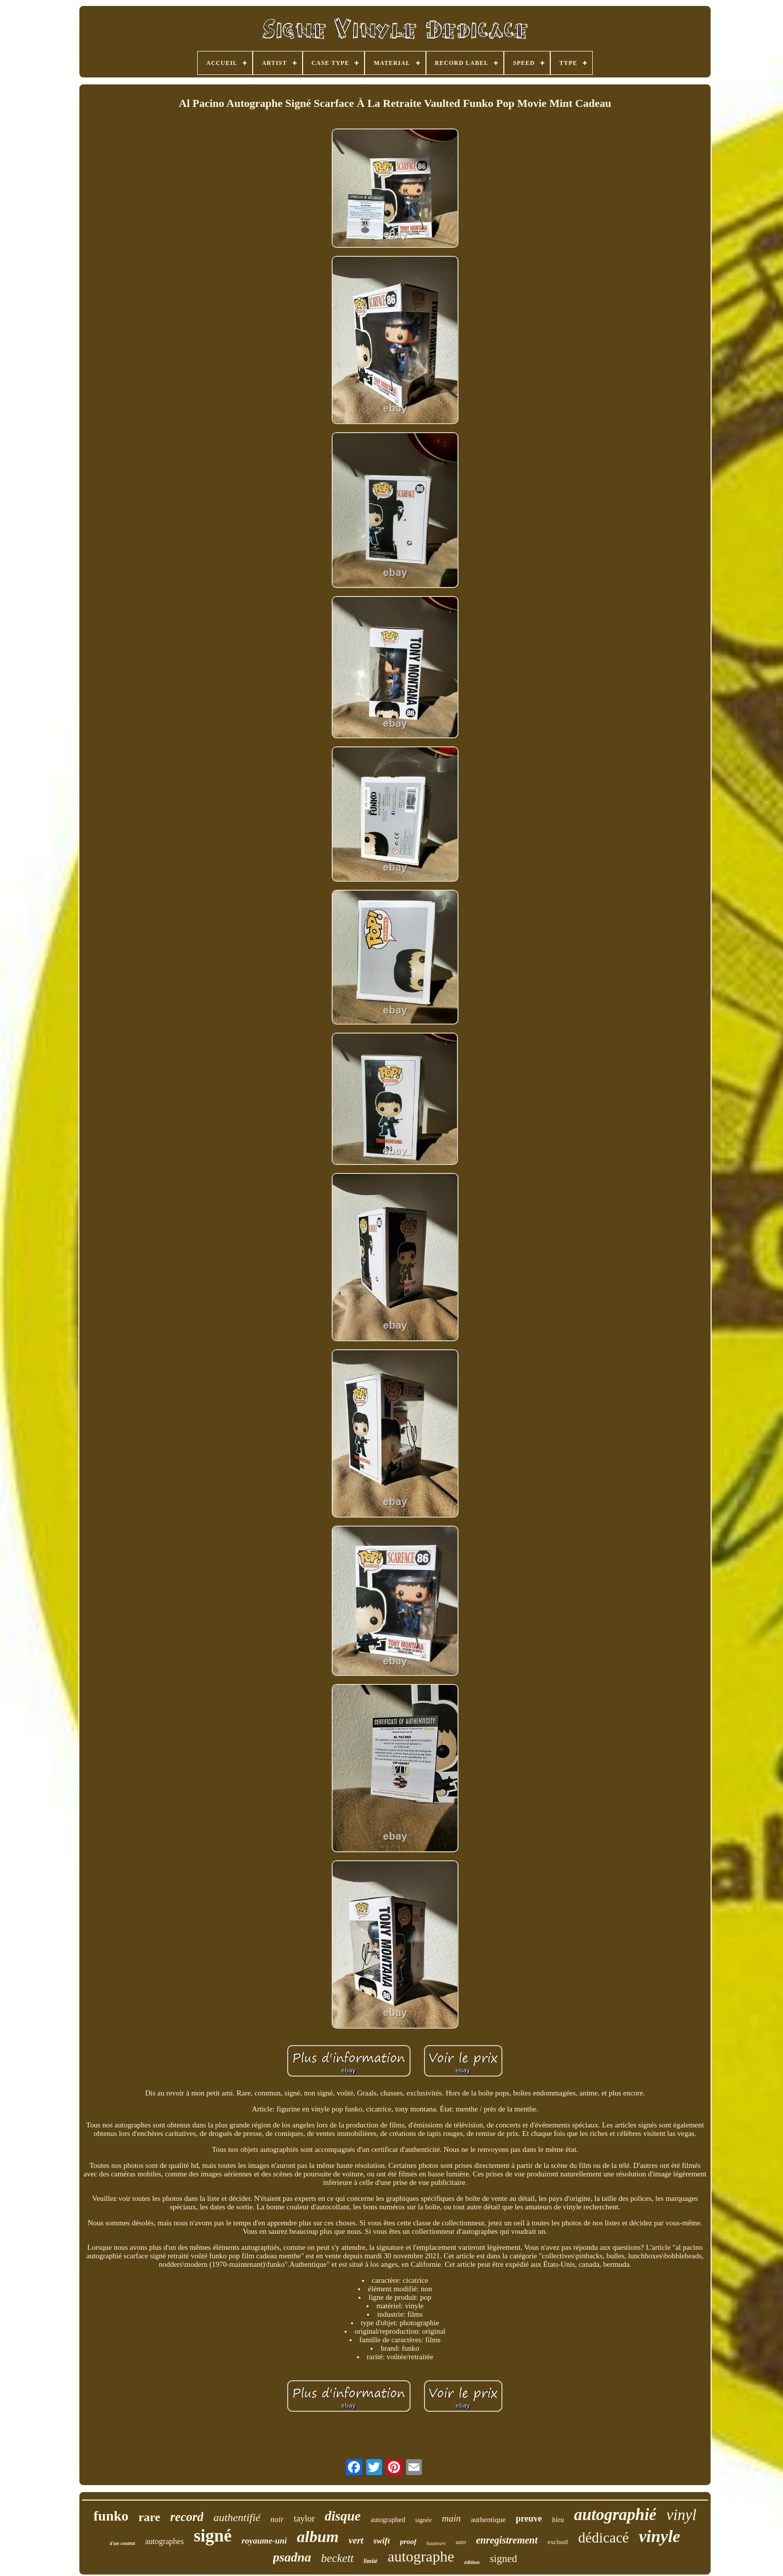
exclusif (558, 2542)
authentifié (236, 2517)
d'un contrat (122, 2543)
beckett (337, 2558)
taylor (304, 2519)
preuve (529, 2519)
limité (371, 2561)
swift (382, 2541)
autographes (164, 2541)
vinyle (659, 2536)
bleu (558, 2520)
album (318, 2537)
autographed (388, 2520)
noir (277, 2519)
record (187, 2517)
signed (503, 2559)
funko (110, 2516)
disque (343, 2516)
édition (471, 2562)
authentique (488, 2520)
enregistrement (506, 2540)
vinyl (681, 2515)
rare (149, 2517)
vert (356, 2540)
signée (423, 2520)
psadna (292, 2557)
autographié (615, 2515)
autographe (421, 2556)
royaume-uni (264, 2541)
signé (213, 2536)
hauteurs (436, 2543)
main (451, 2518)
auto (461, 2542)
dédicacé (603, 2538)
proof (408, 2542)
